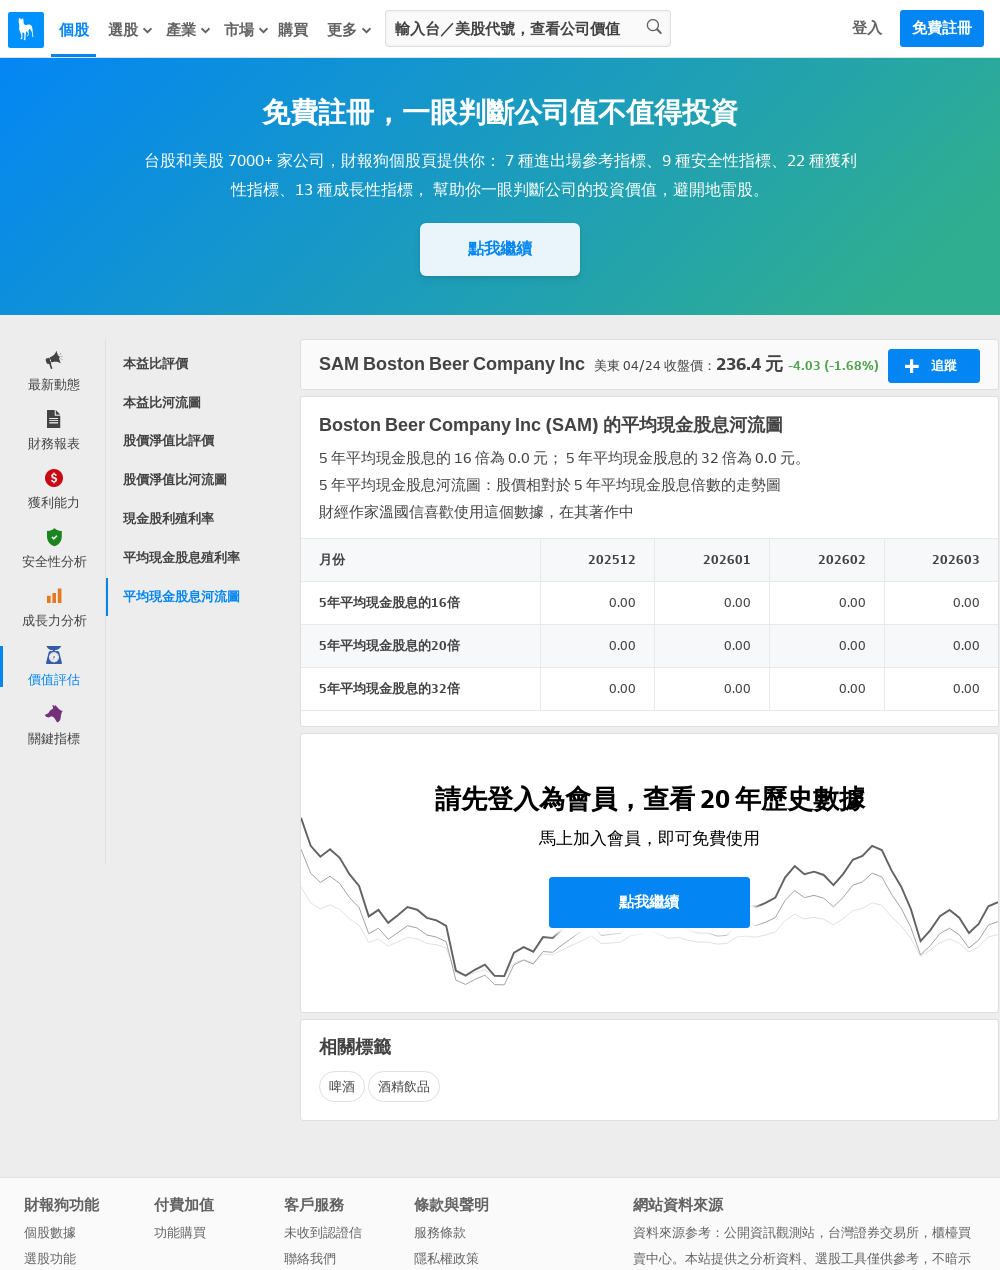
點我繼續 (500, 248)
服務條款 (440, 1232)
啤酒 (342, 1086)
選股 (131, 30)
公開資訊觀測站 (769, 1232)
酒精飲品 (404, 1086)
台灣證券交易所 (873, 1232)
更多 (350, 30)
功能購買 (180, 1232)
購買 (293, 30)
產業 (189, 30)
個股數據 (50, 1232)
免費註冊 (942, 28)
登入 (867, 28)
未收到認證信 (323, 1232)
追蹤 (930, 366)
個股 (74, 30)
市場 (247, 30)
